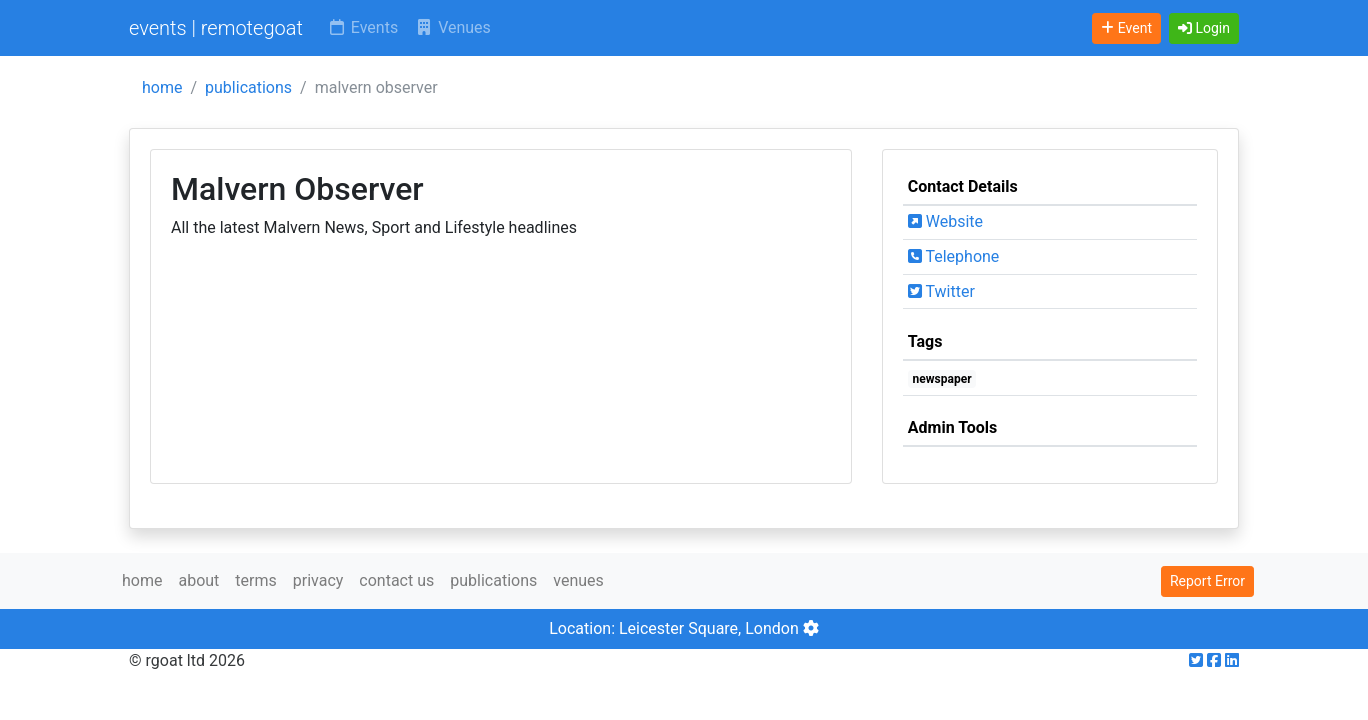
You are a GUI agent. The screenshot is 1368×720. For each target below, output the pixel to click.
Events (362, 27)
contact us (396, 580)
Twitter (941, 291)
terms (255, 580)
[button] (1204, 28)
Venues (452, 27)
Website (945, 221)
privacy (318, 580)
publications (248, 87)
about (198, 580)
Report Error (1207, 581)
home (162, 87)
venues (578, 580)
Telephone (954, 256)
